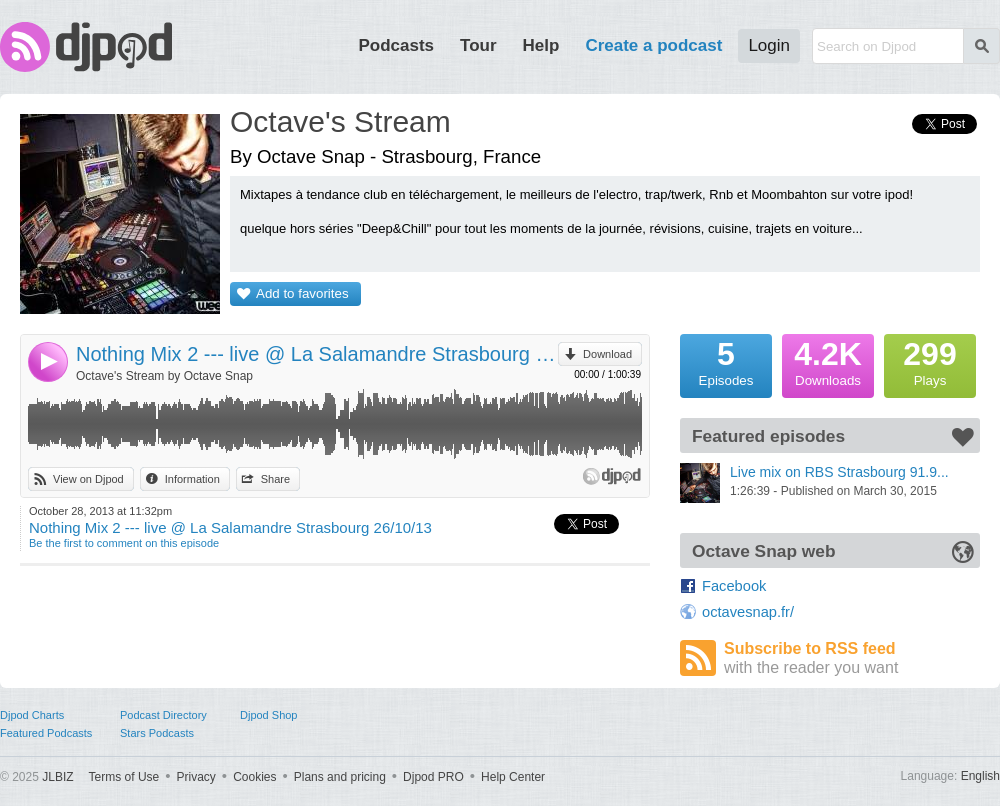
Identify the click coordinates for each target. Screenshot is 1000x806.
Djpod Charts (32, 715)
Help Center (513, 777)
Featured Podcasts (46, 733)
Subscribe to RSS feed (852, 658)
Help (541, 45)
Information (192, 479)
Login (769, 45)
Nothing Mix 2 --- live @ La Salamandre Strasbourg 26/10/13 (317, 354)
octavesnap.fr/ (748, 612)
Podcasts (396, 45)
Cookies (254, 777)
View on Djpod (88, 479)
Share (275, 479)
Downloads (828, 361)
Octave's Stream (340, 121)
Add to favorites (302, 293)
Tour (478, 45)
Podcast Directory (163, 715)
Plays (930, 361)
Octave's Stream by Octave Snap (164, 376)
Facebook (734, 586)
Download (607, 354)
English (980, 776)
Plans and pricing (340, 777)
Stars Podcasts (157, 733)
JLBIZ (57, 777)
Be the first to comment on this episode (124, 543)
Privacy (196, 777)
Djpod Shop (269, 715)
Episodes (726, 361)
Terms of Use (124, 777)
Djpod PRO (433, 777)
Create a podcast (653, 45)
